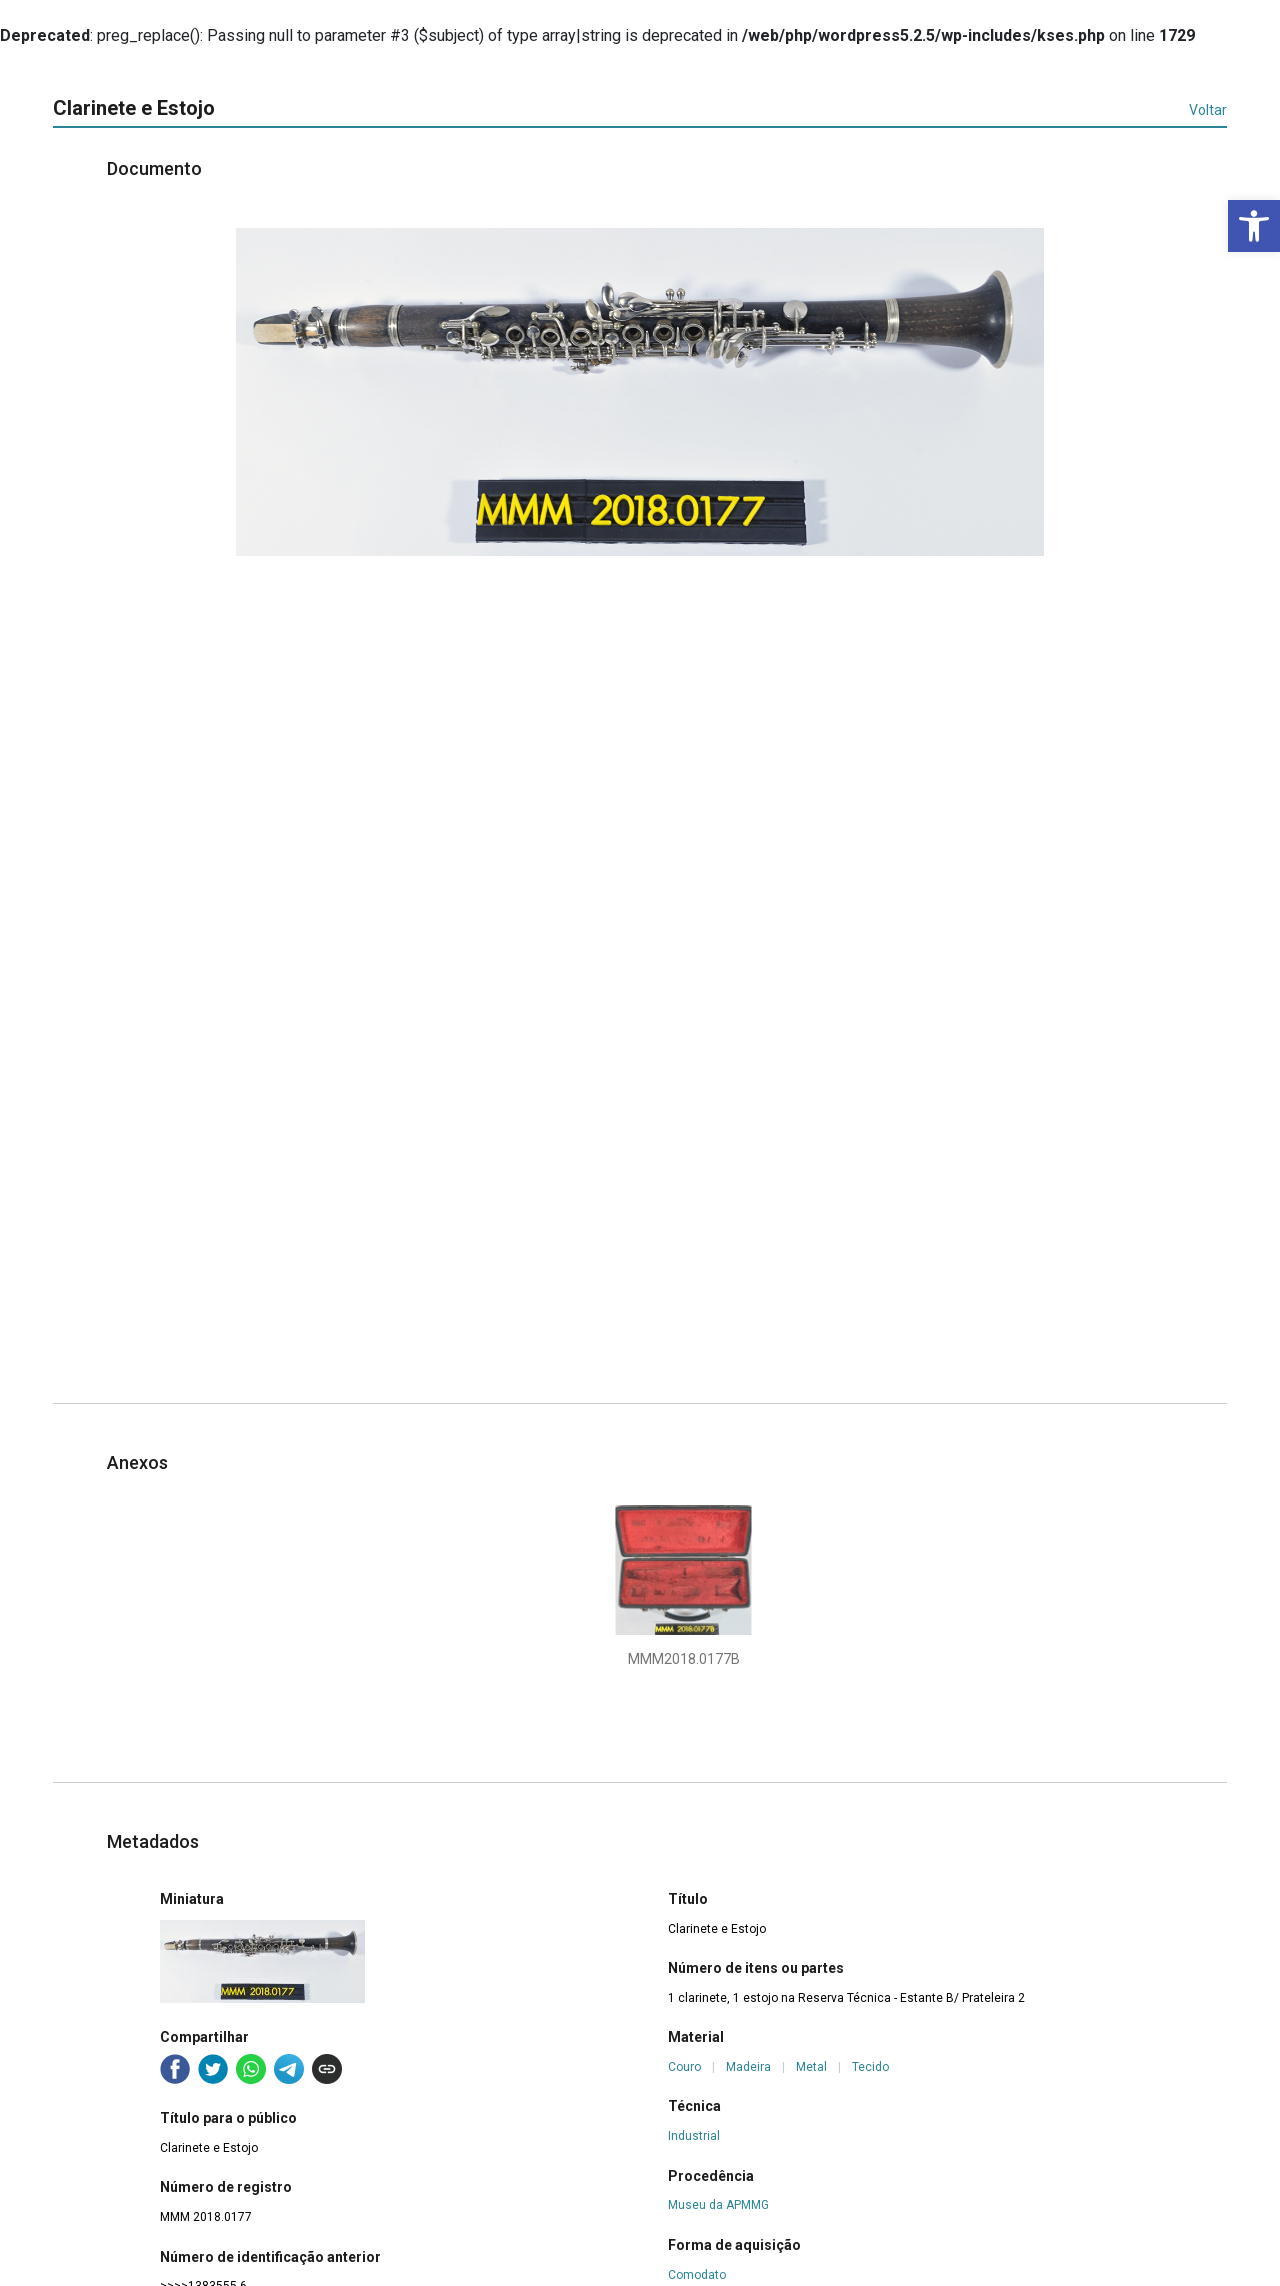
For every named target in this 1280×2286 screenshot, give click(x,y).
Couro (684, 2067)
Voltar (1208, 110)
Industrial (694, 2136)
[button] (1254, 226)
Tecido (870, 2067)
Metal (811, 2067)
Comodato (697, 2275)
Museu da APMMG (718, 2205)
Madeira (748, 2067)
